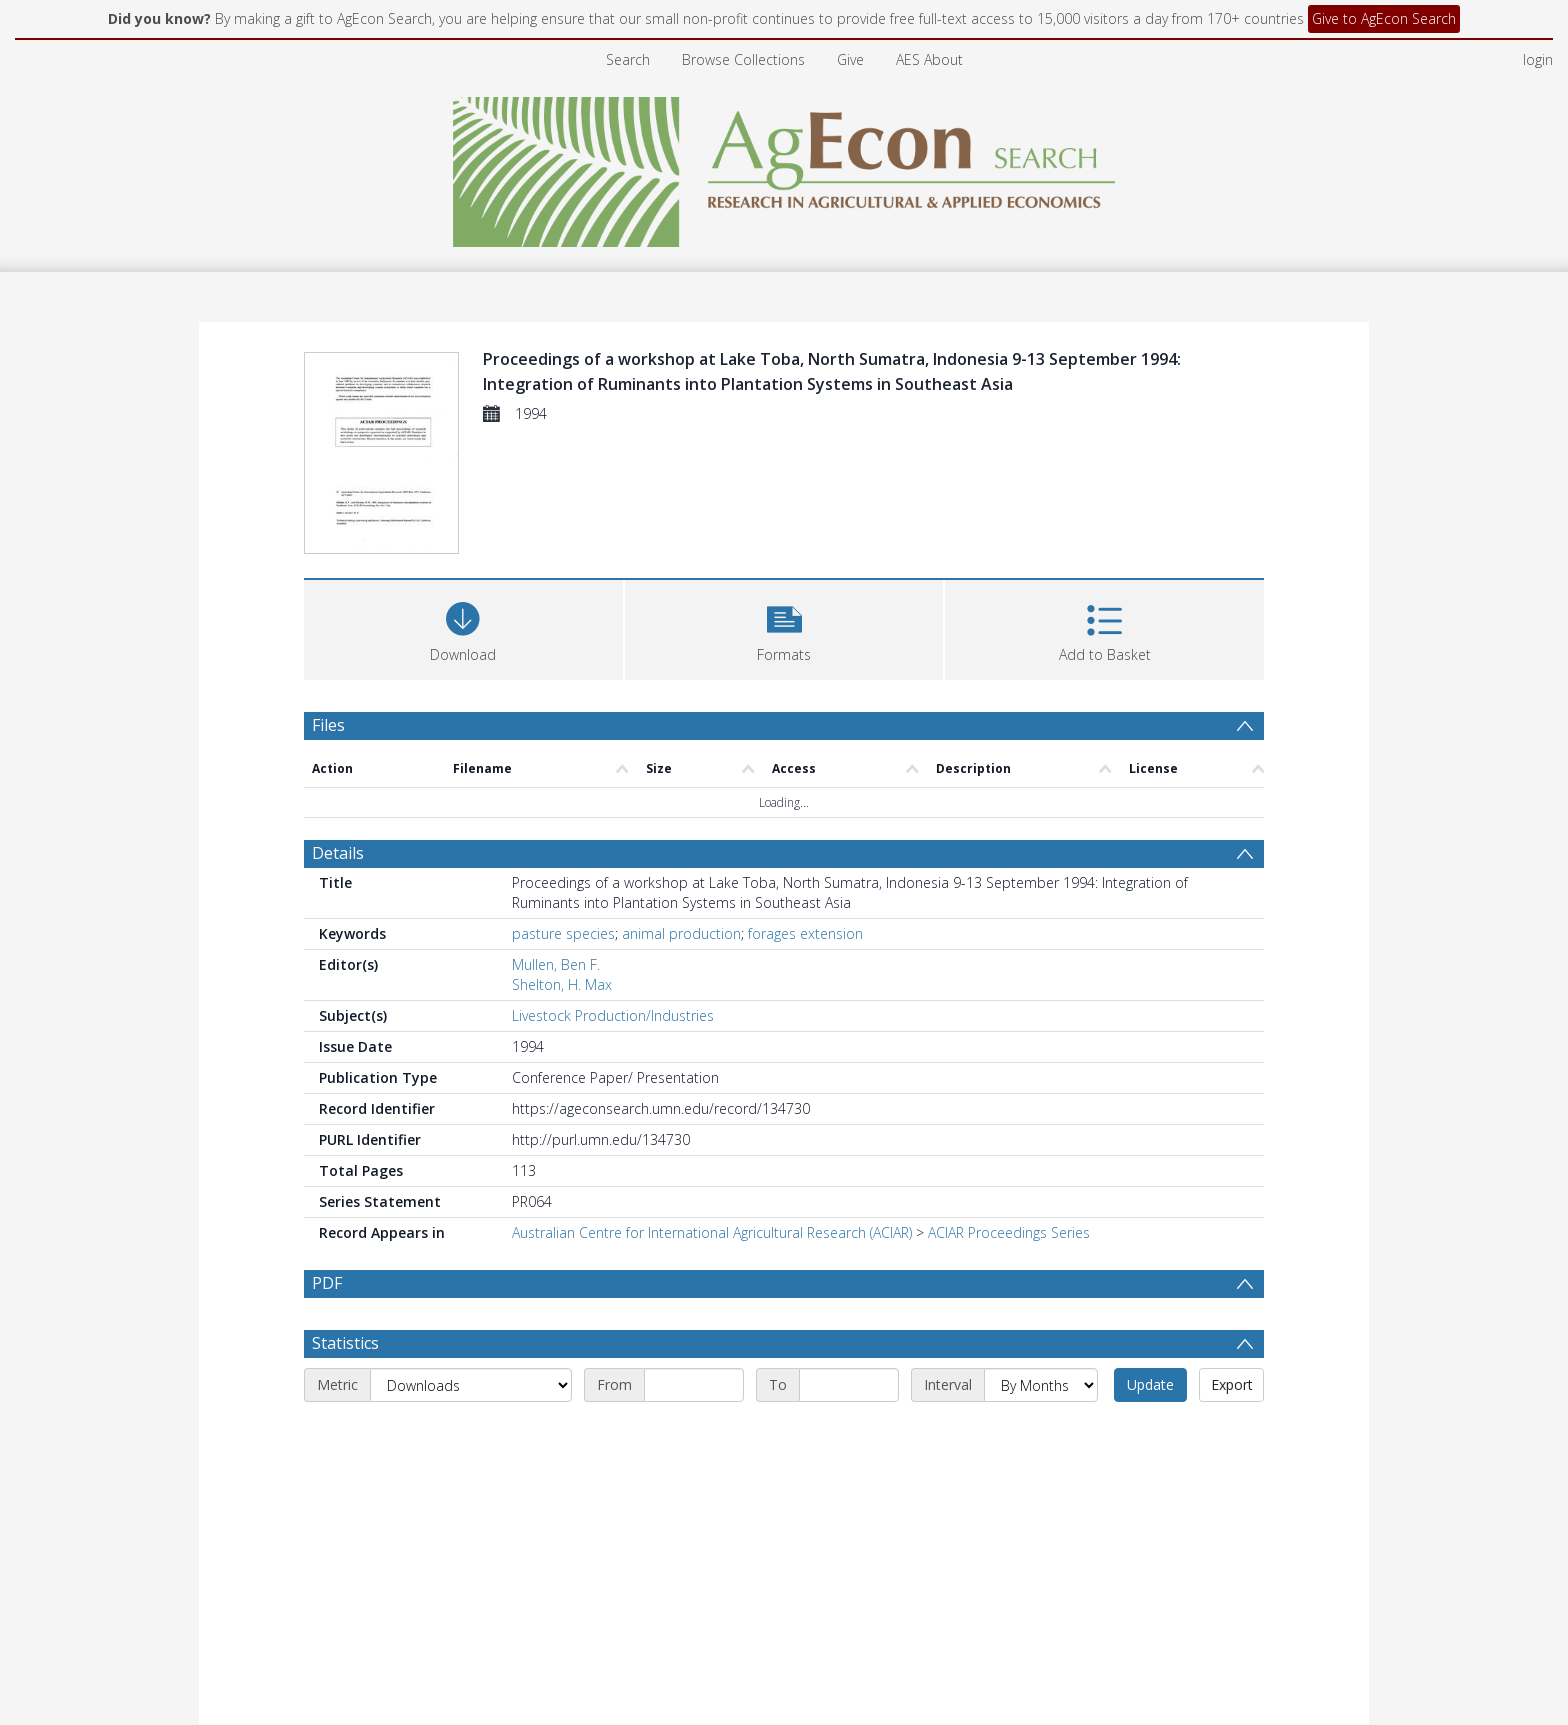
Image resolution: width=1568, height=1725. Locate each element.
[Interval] (1041, 1385)
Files (328, 725)
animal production (681, 933)
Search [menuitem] (628, 59)
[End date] (849, 1385)
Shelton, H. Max (562, 984)
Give (850, 59)
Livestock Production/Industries (613, 1015)
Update (1150, 1384)
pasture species (563, 933)
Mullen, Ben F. (556, 964)
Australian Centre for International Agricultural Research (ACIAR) (712, 1232)
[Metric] (471, 1385)
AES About (929, 59)
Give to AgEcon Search (1384, 18)
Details (338, 853)
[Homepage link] (784, 166)
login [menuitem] (1538, 59)
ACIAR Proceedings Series (1009, 1232)
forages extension (805, 933)
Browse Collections (743, 59)
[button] (784, 627)
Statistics (345, 1343)
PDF (327, 1283)
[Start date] (694, 1385)
